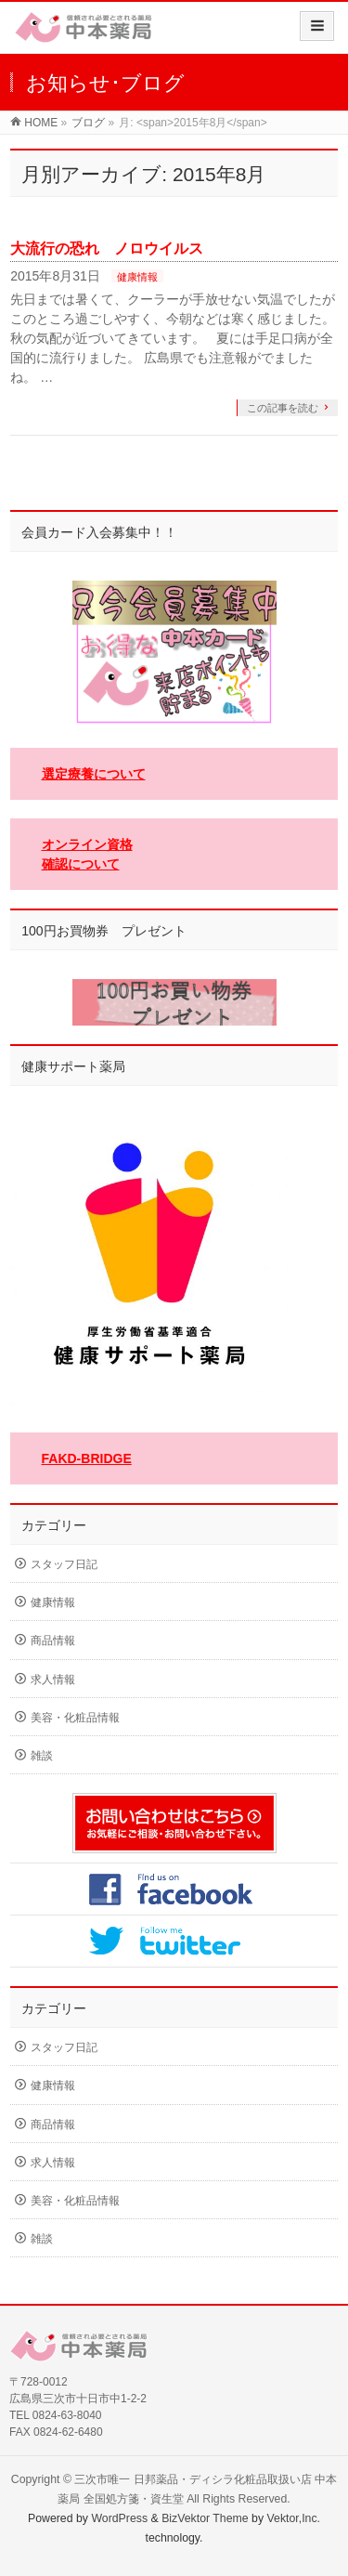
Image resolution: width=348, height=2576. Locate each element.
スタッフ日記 (64, 1564)
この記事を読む (282, 407)
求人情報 (53, 1679)
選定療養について (94, 773)
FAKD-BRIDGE (87, 1458)
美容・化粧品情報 (75, 1717)
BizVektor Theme (205, 2518)
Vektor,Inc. (294, 2518)
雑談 (42, 1755)
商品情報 (53, 1640)
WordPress (119, 2518)
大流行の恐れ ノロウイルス (106, 248)
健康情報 (137, 276)
